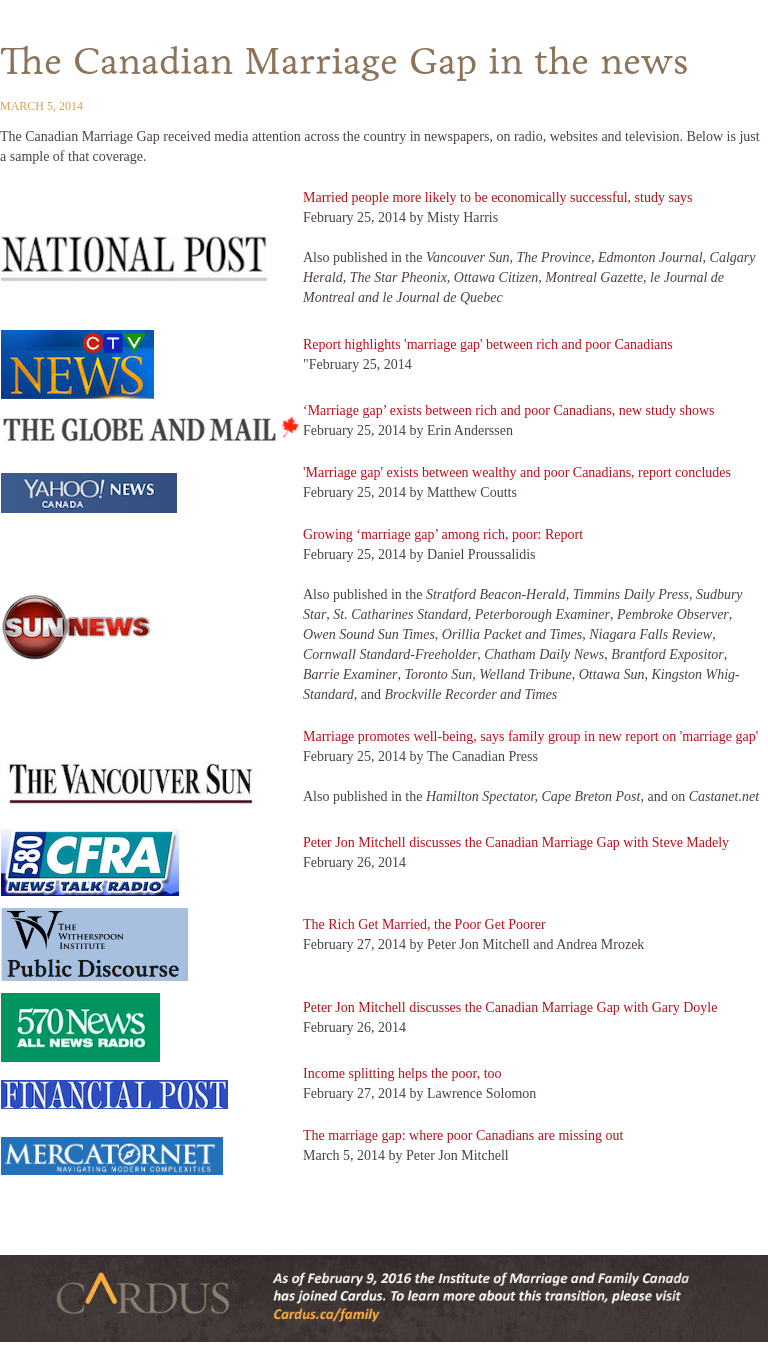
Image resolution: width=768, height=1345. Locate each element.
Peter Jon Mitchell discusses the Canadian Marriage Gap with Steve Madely (516, 842)
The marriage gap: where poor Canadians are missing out (463, 1135)
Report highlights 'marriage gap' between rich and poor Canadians (488, 344)
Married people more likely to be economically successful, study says (498, 197)
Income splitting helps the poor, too (402, 1073)
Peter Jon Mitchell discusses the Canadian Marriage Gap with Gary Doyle (510, 1007)
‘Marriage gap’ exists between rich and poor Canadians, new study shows (508, 410)
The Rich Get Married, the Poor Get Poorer (424, 924)
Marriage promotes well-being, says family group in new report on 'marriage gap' (530, 736)
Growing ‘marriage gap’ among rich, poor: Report (443, 534)
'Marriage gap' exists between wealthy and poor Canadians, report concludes (517, 472)
